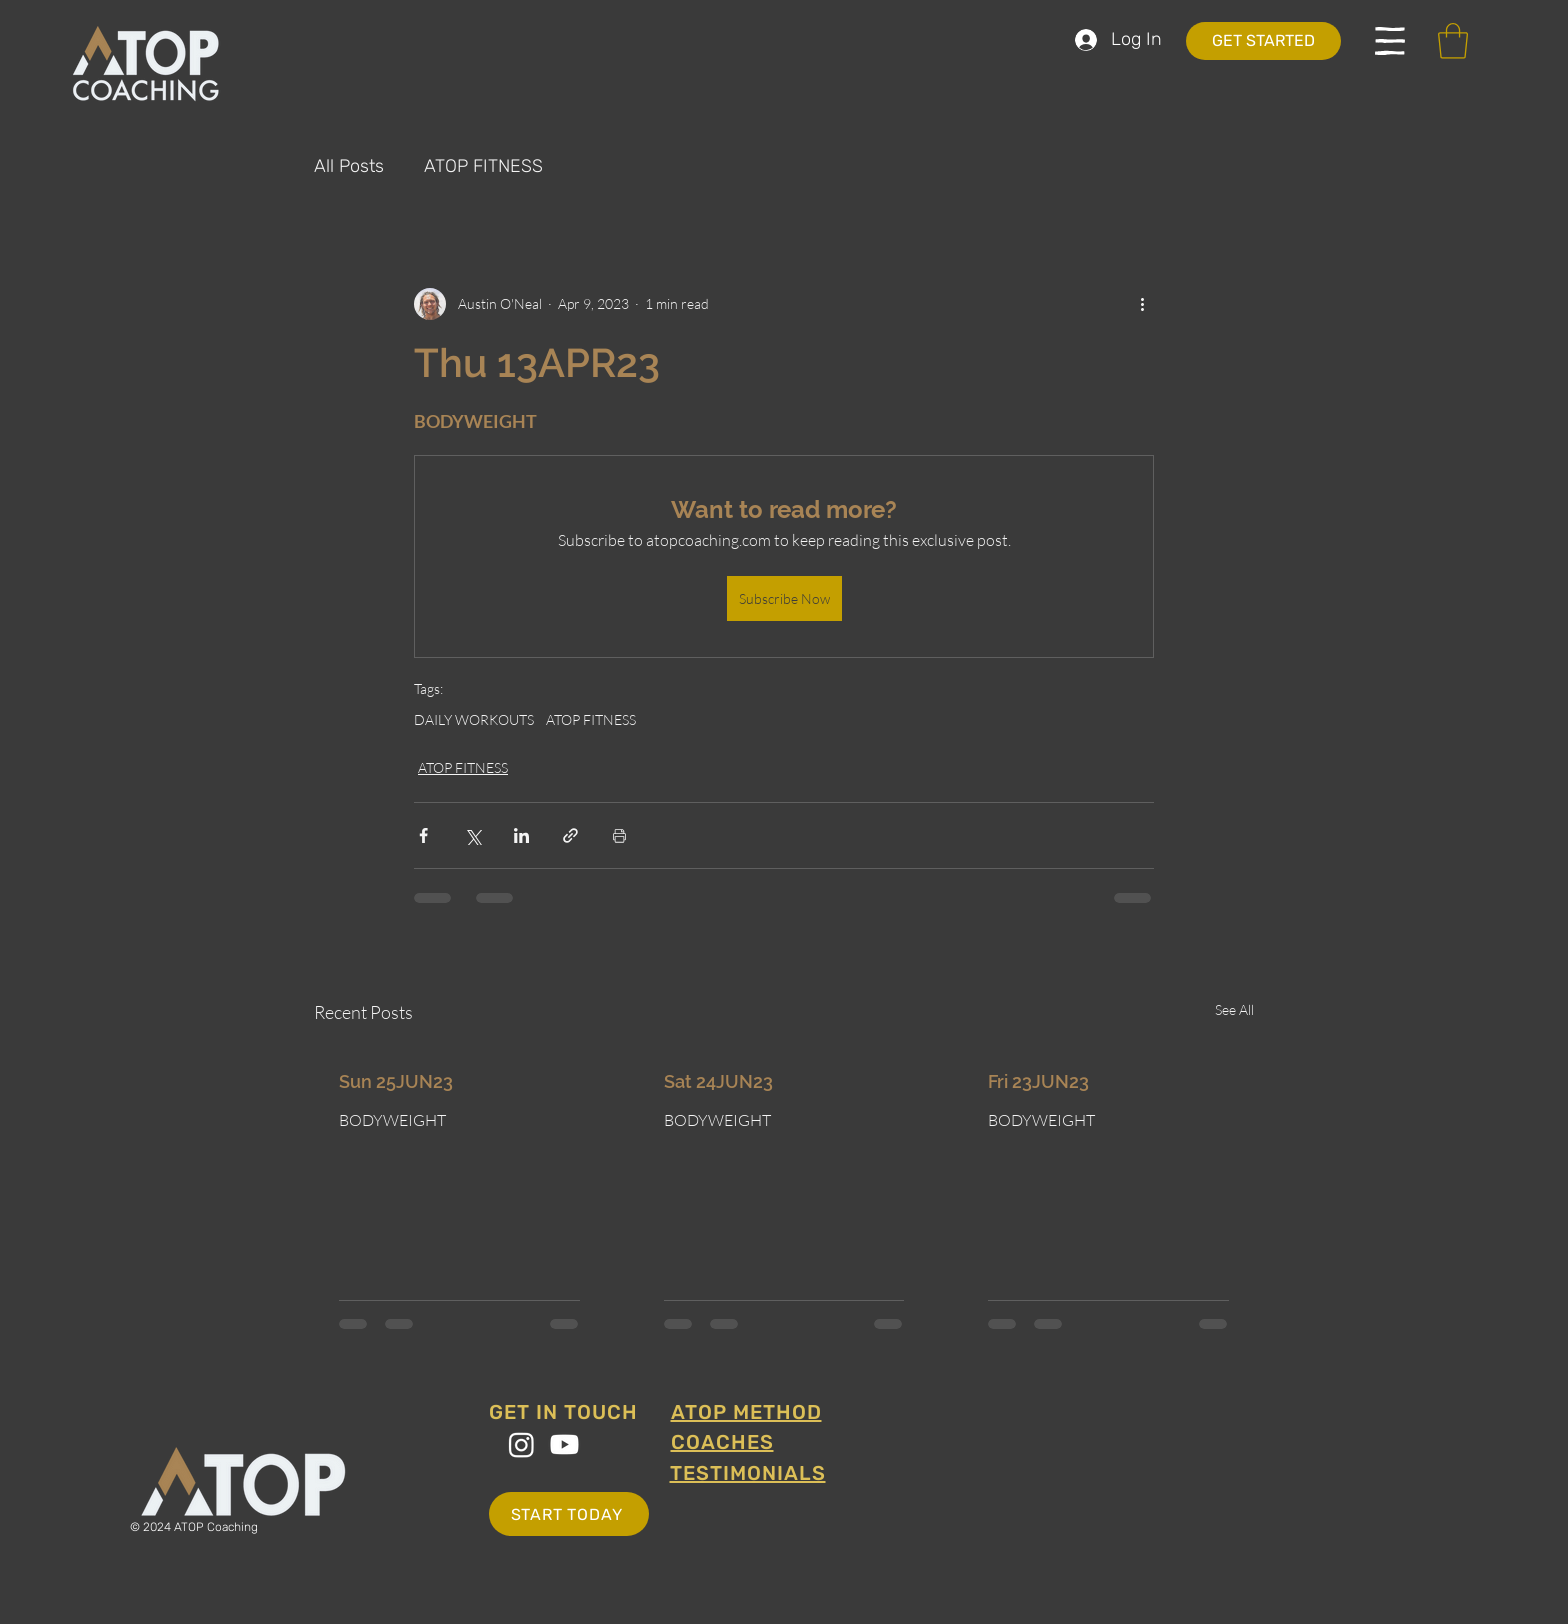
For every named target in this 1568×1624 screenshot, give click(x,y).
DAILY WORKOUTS (474, 719)
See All (1234, 1009)
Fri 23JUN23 (1038, 1081)
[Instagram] (521, 1444)
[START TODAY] (569, 1514)
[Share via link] (570, 835)
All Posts (349, 166)
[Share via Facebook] (423, 835)
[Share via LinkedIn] (521, 835)
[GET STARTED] (1263, 41)
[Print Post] (619, 835)
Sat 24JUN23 (718, 1081)
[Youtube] (564, 1444)
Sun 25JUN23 (396, 1081)
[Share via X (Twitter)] (472, 835)
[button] (1390, 41)
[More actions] (1142, 304)
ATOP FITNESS (483, 166)
